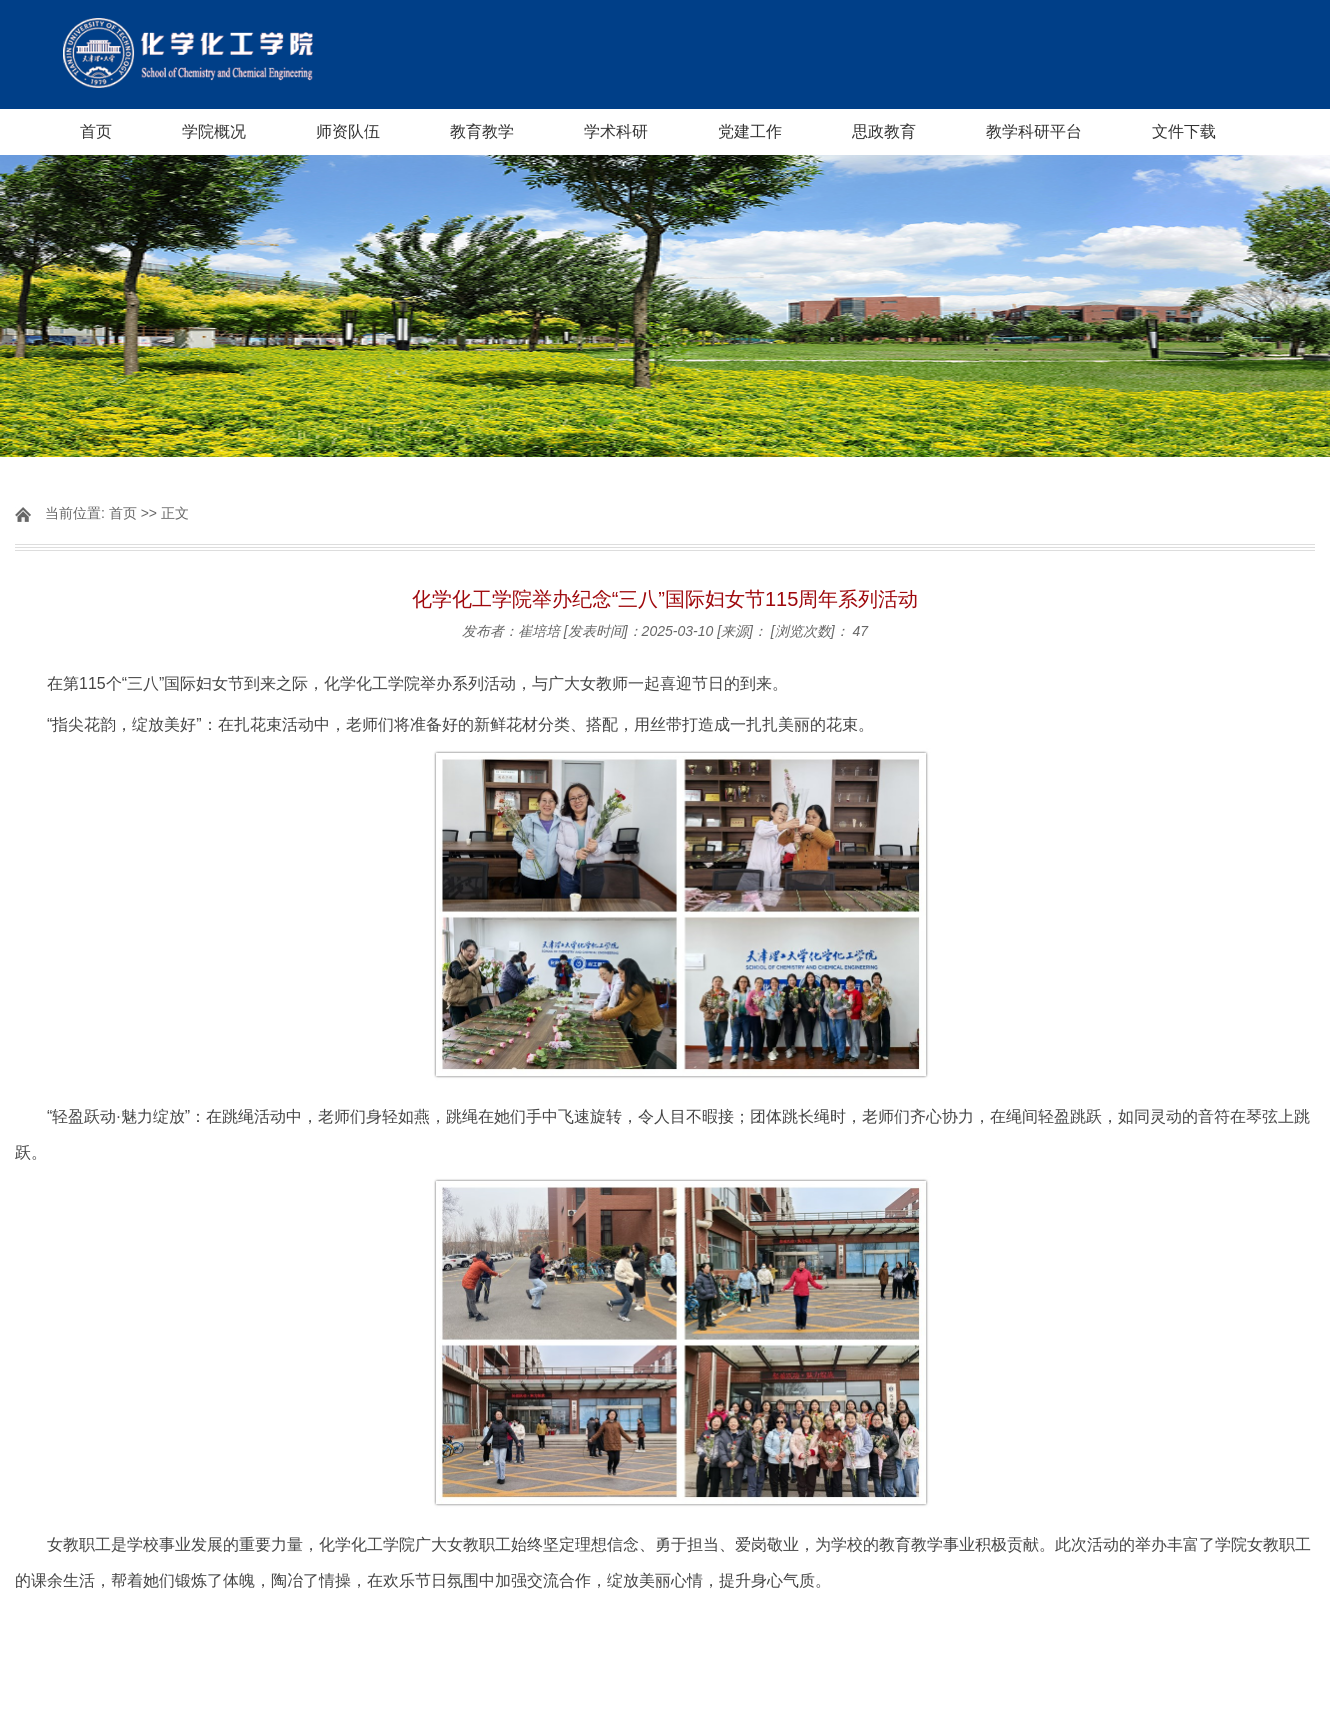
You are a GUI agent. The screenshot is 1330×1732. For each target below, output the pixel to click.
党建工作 (750, 131)
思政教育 (884, 131)
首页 (96, 131)
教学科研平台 (1034, 131)
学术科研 (616, 131)
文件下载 (1184, 131)
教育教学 (482, 131)
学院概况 (214, 131)
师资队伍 (348, 131)
